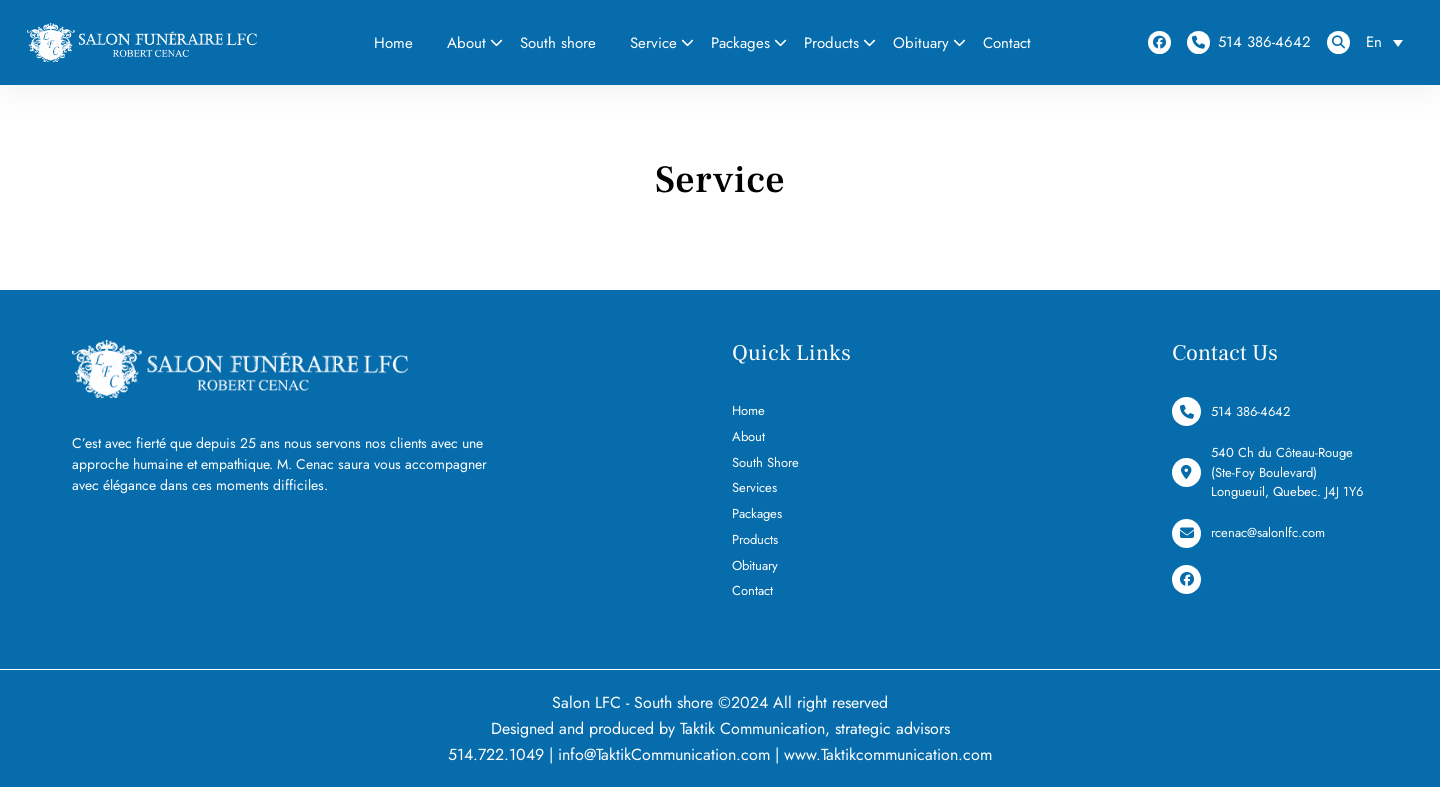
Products (831, 43)
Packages (740, 43)
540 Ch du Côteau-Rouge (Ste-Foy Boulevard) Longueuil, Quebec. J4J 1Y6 (1267, 472)
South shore (558, 43)
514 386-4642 (1249, 42)
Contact (1007, 43)
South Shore (765, 462)
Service (653, 43)
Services (754, 487)
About (466, 43)
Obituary (921, 43)
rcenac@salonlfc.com (1248, 533)
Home (393, 43)
